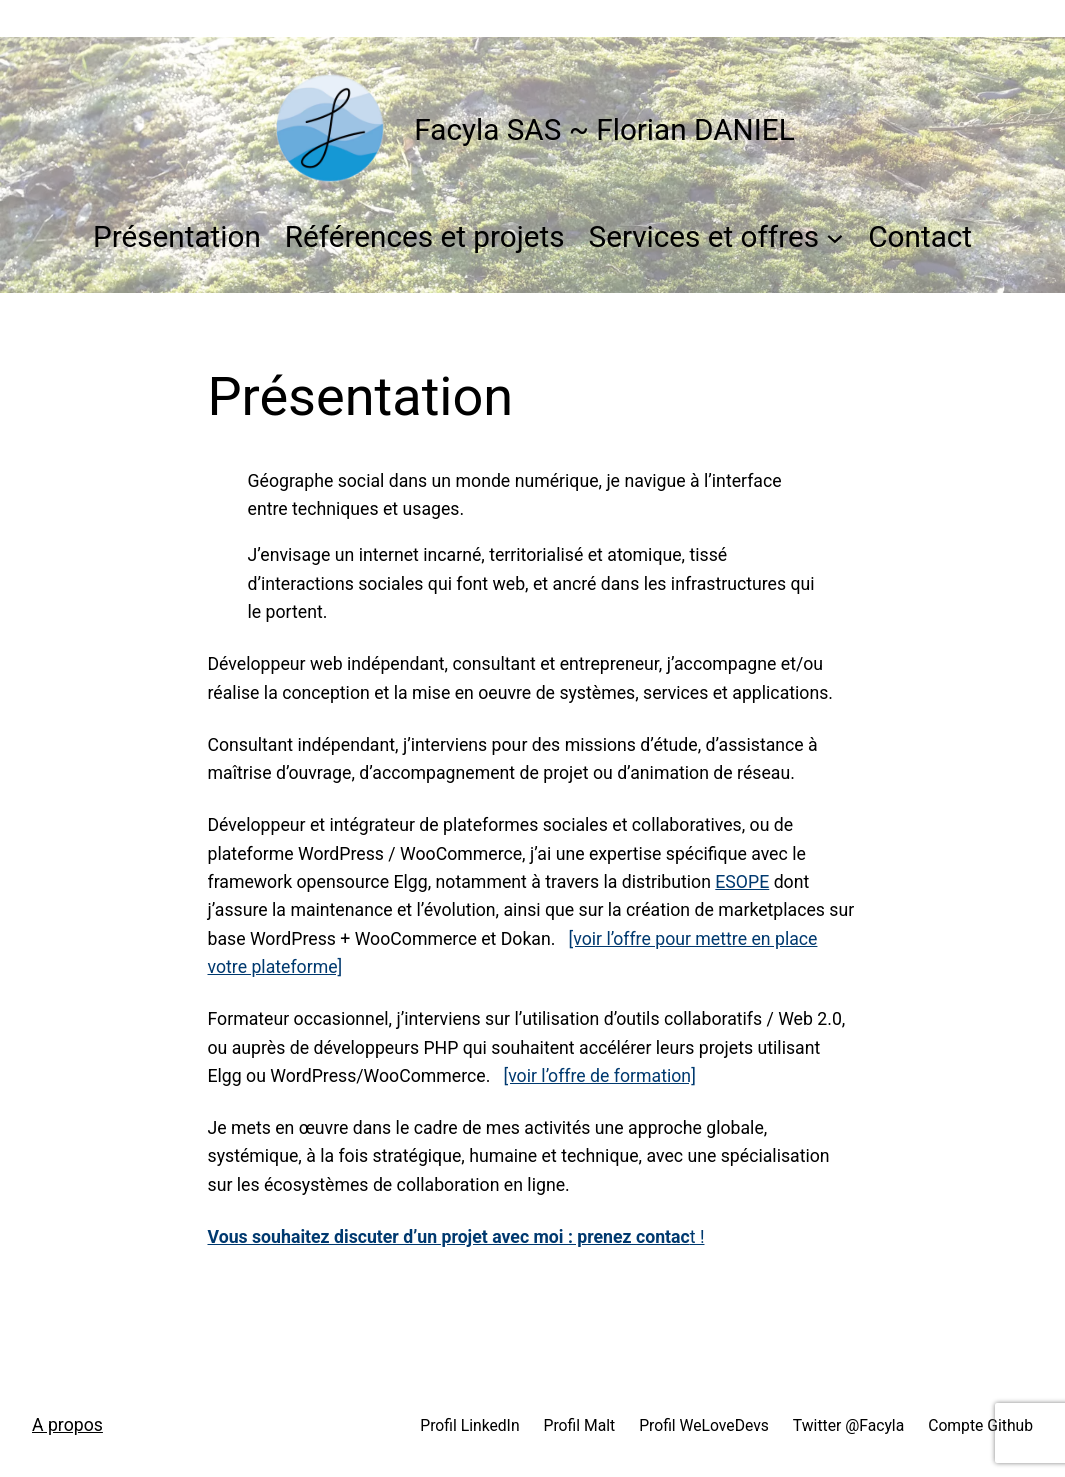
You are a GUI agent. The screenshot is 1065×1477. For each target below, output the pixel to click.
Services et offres (704, 236)
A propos (67, 1425)
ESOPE (742, 882)
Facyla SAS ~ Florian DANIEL (604, 129)
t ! (456, 1237)
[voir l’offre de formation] (599, 1076)
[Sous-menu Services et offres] (835, 237)
